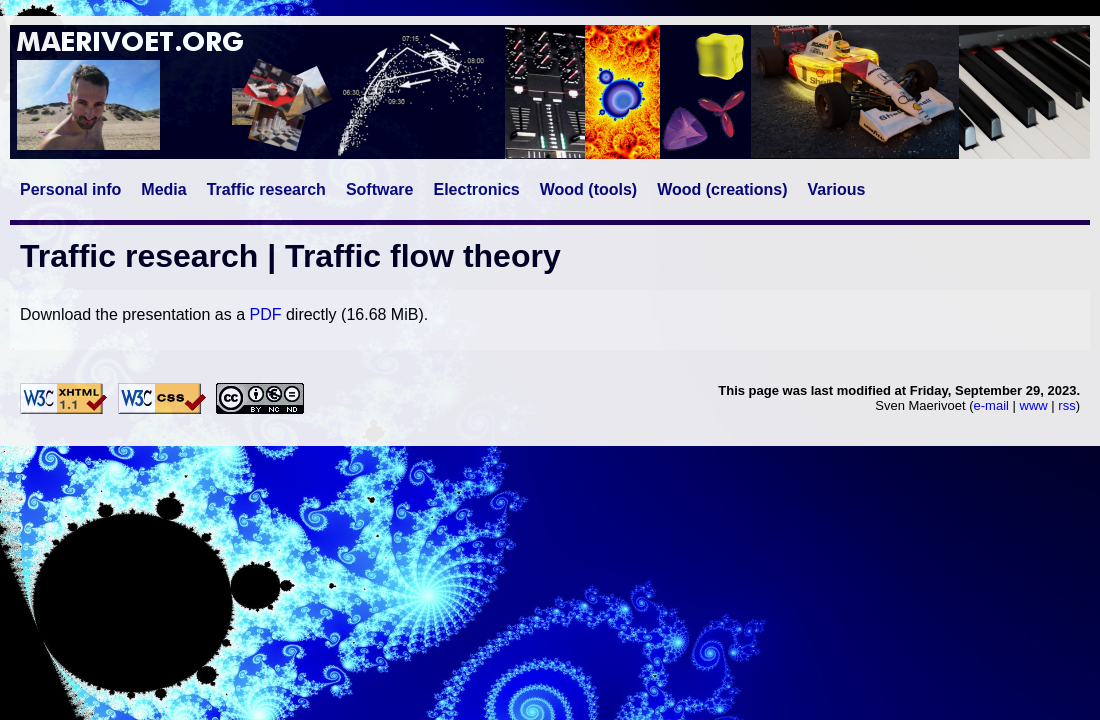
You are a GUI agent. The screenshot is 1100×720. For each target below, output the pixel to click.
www (1034, 405)
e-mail (991, 405)
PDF (265, 314)
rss (1066, 405)
